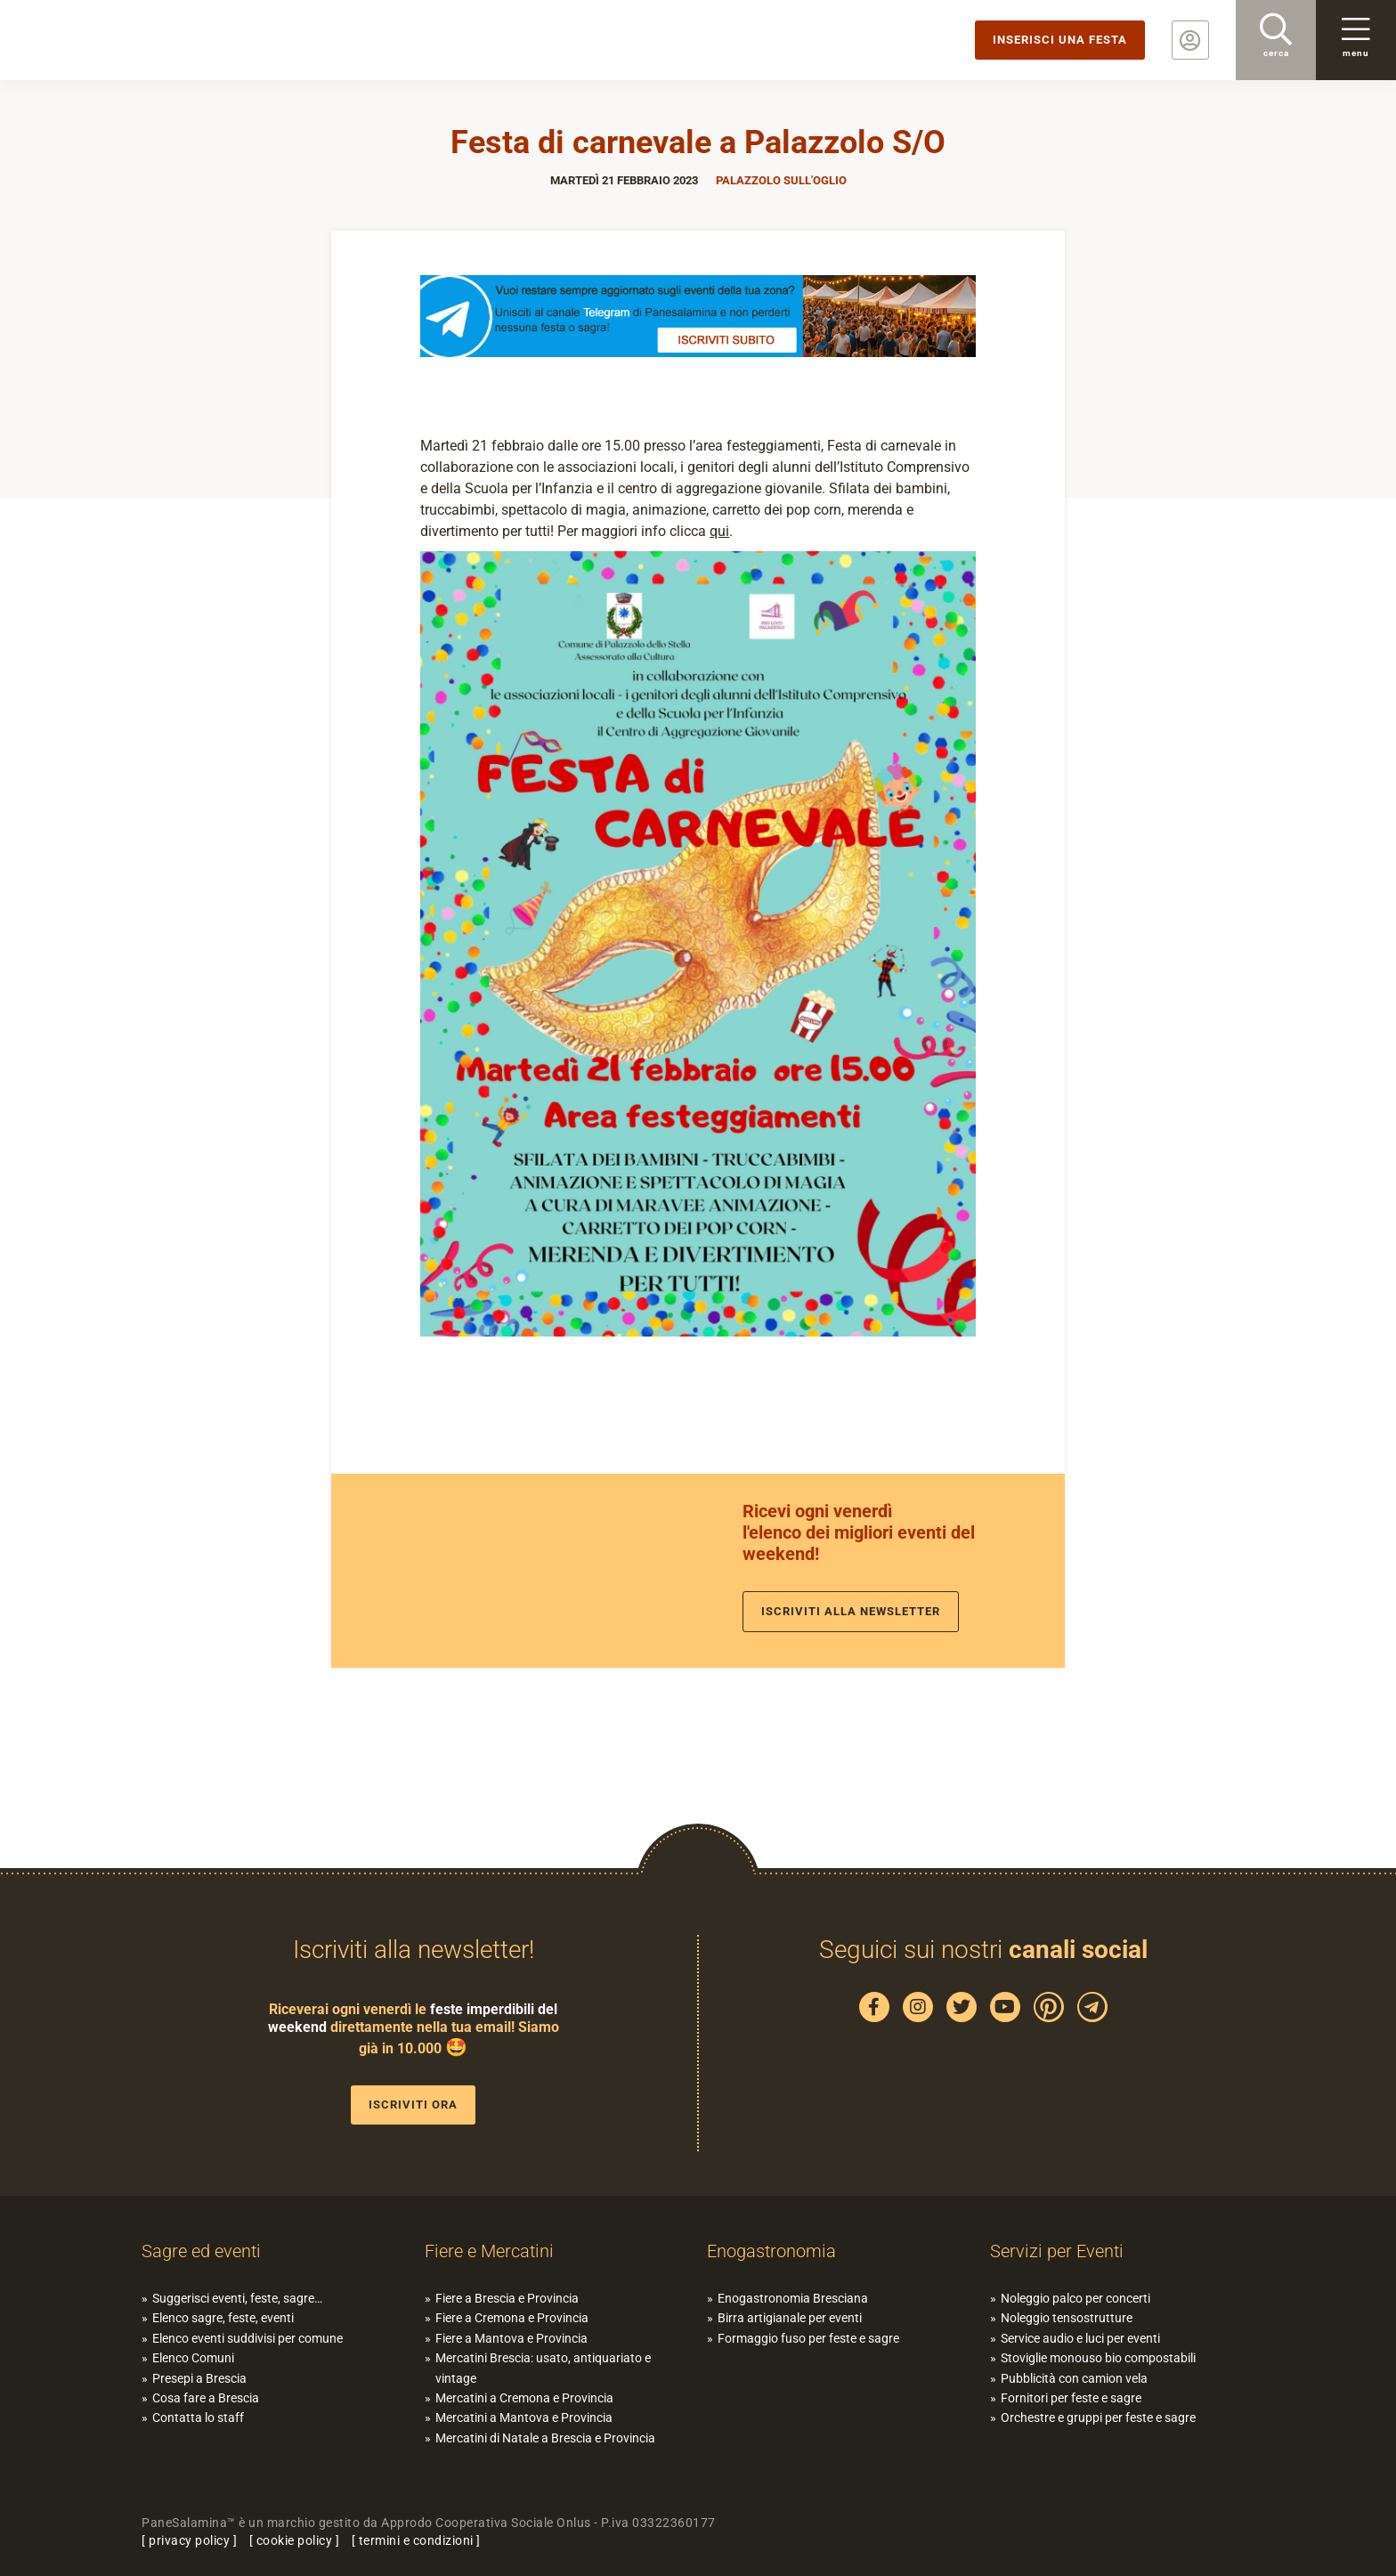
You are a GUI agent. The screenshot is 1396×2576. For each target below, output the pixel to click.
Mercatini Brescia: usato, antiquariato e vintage (543, 2368)
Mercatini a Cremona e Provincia (524, 2398)
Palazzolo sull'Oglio (781, 180)
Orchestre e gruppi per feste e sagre (1098, 2417)
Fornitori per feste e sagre (1071, 2398)
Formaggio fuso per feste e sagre (808, 2338)
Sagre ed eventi (201, 2251)
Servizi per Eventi (1057, 2251)
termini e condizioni (416, 2540)
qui (719, 531)
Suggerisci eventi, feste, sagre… (237, 2298)
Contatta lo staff (198, 2417)
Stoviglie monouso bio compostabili (1098, 2358)
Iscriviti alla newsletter (850, 1611)
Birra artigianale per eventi (790, 2318)
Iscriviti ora (413, 2104)
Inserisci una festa (1060, 39)
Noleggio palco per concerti (1075, 2298)
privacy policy (189, 2540)
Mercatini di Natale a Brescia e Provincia (545, 2438)
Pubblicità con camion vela (1074, 2378)
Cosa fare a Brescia (205, 2398)
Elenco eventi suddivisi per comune (247, 2338)
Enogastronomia (771, 2251)
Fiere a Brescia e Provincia (507, 2298)
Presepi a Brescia (199, 2378)
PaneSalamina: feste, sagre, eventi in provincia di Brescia (138, 40)
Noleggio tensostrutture (1066, 2318)
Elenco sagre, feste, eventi (223, 2318)
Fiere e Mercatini (489, 2251)
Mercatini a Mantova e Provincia (524, 2417)
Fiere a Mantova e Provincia (511, 2338)
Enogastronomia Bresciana (793, 2298)
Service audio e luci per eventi (1080, 2338)
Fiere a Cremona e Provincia (511, 2318)
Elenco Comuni (193, 2358)
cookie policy (294, 2540)
